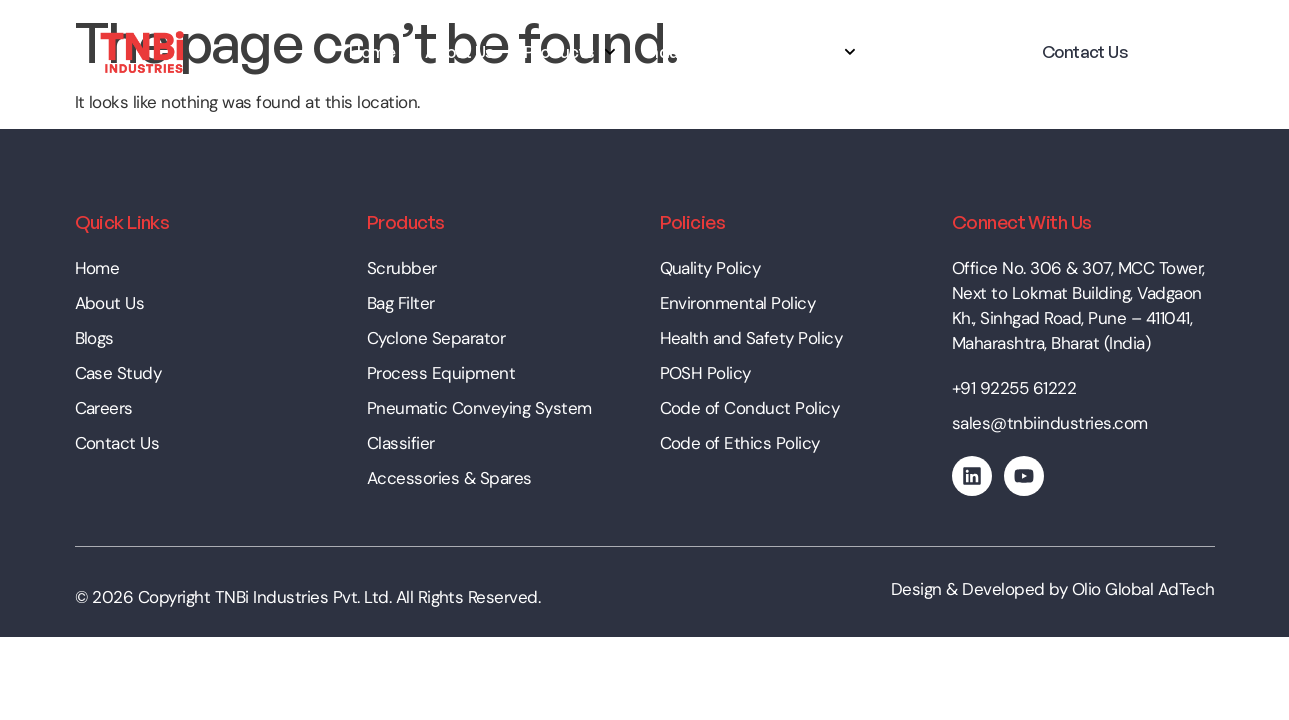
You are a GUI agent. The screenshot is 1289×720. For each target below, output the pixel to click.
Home (372, 51)
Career (913, 51)
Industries (684, 51)
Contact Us (1085, 51)
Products (570, 52)
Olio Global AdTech (1143, 589)
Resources (804, 52)
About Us (459, 51)
